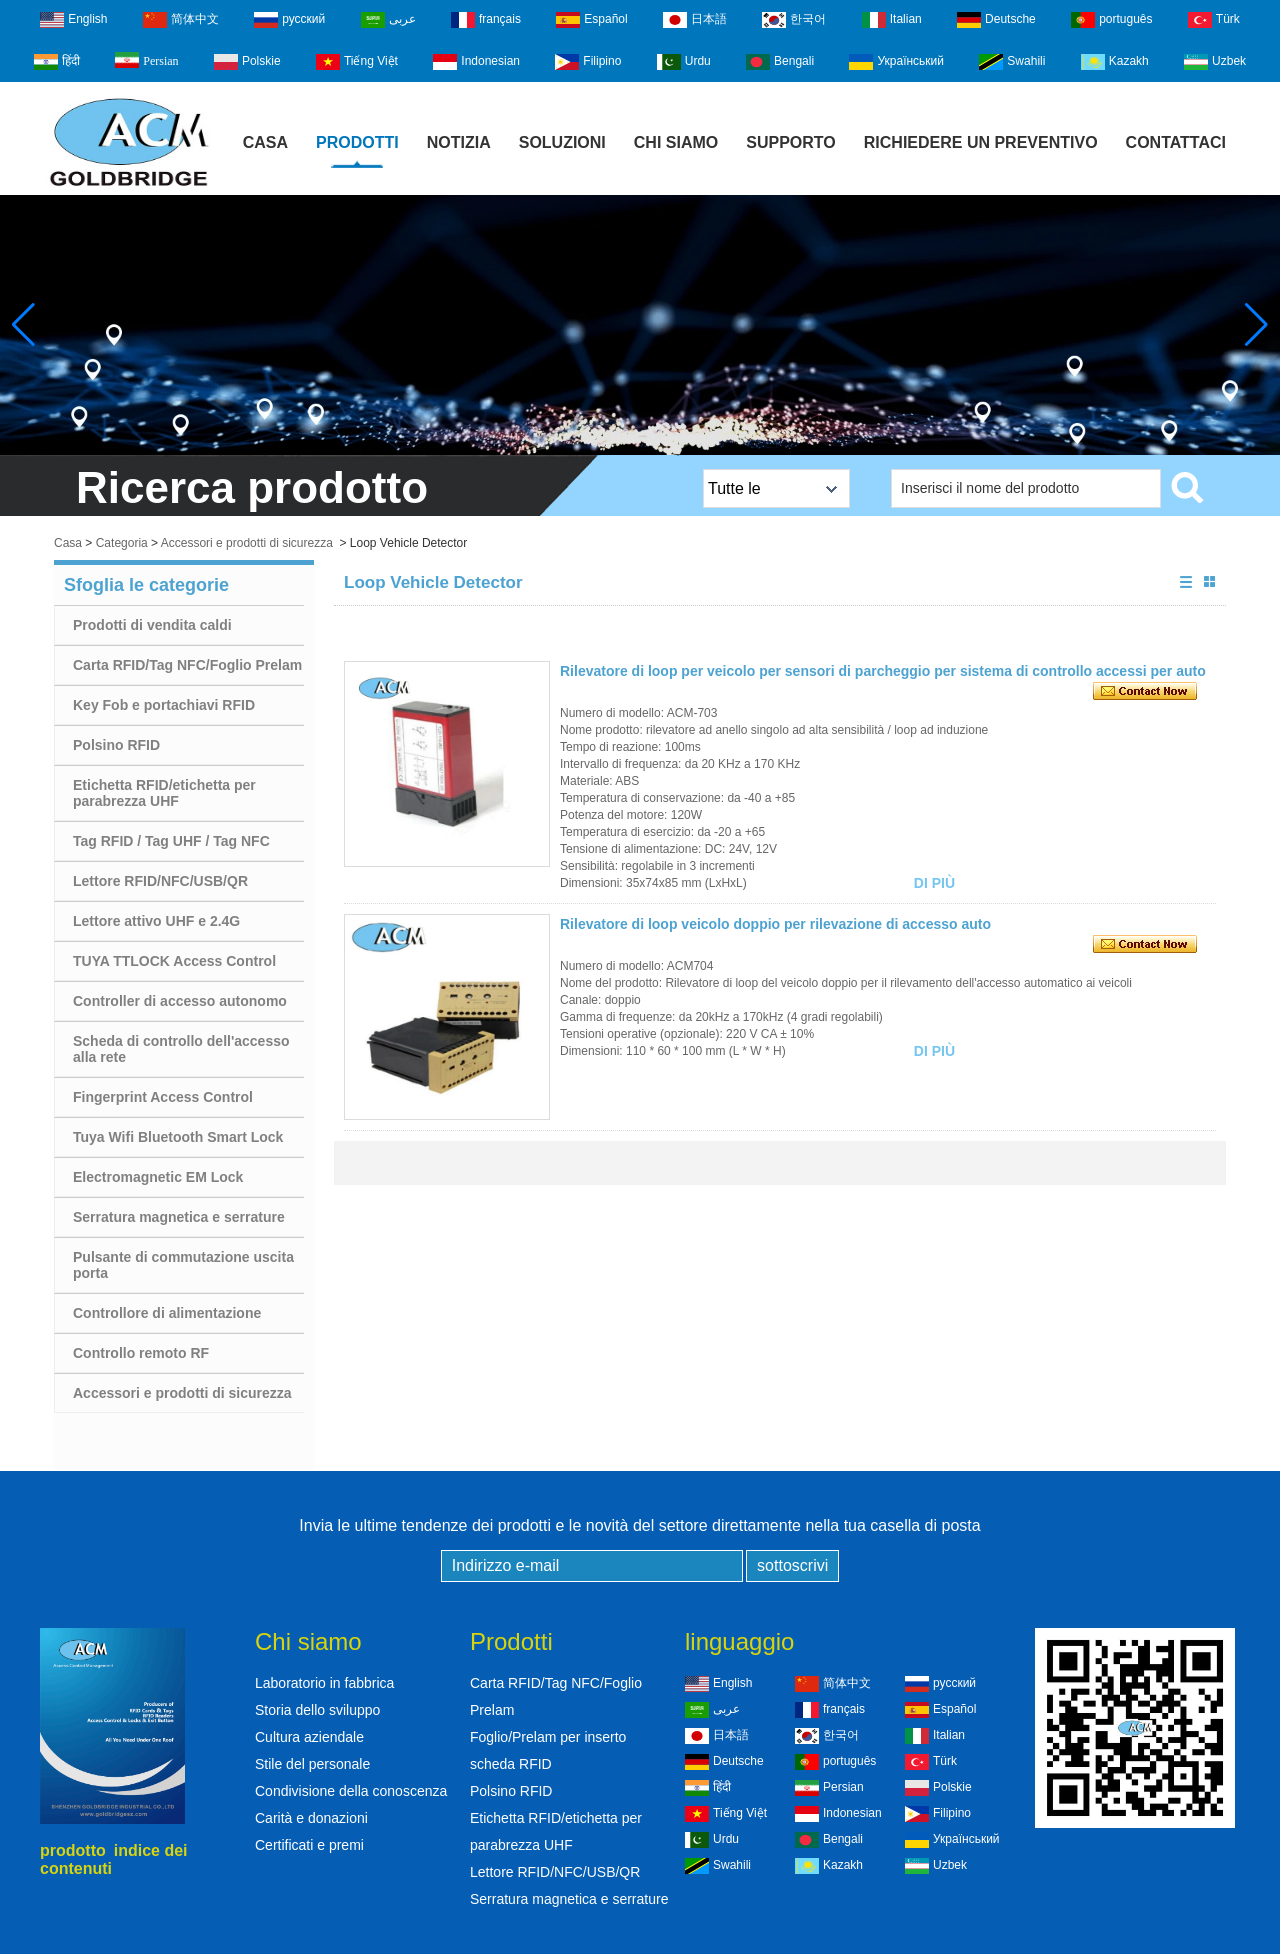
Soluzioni (562, 142)
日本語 (695, 20)
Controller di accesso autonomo (180, 1001)
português (1111, 20)
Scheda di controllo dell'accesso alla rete (181, 1049)
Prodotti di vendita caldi (152, 625)
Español (591, 20)
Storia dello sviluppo (317, 1710)
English (73, 20)
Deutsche (996, 20)
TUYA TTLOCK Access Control (174, 961)
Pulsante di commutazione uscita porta (183, 1265)
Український (896, 62)
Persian (146, 60)
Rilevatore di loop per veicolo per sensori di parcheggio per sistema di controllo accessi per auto (883, 671)
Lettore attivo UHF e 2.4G (156, 921)
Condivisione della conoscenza (351, 1791)
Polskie (247, 62)
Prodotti (357, 142)
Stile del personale (312, 1764)
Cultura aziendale (309, 1737)
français (486, 20)
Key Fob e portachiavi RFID (164, 705)
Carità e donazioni (311, 1818)
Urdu (684, 62)
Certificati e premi (309, 1845)
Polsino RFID (116, 745)
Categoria (122, 543)
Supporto (791, 142)
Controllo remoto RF (141, 1353)
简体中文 (181, 20)
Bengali (780, 62)
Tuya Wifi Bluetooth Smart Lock (178, 1137)
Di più (934, 883)
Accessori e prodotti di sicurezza (247, 543)
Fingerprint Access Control (163, 1097)
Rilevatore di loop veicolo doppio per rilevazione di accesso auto (775, 924)
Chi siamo (676, 142)
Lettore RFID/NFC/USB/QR (160, 881)
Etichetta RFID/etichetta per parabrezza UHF (164, 793)
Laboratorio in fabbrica (324, 1683)
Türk (1214, 20)
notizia (459, 142)
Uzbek (1215, 62)
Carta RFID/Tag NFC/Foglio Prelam (187, 665)
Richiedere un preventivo (981, 142)
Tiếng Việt (357, 62)
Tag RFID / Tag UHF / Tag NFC (171, 841)
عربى (388, 20)
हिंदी (57, 62)
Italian (892, 20)
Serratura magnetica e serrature (179, 1217)
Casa (265, 142)
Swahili (1012, 62)
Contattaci (1176, 142)
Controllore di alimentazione (167, 1313)
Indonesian (476, 62)
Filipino (588, 62)
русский (289, 20)
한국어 (794, 20)
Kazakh (1115, 62)
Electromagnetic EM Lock (158, 1177)
